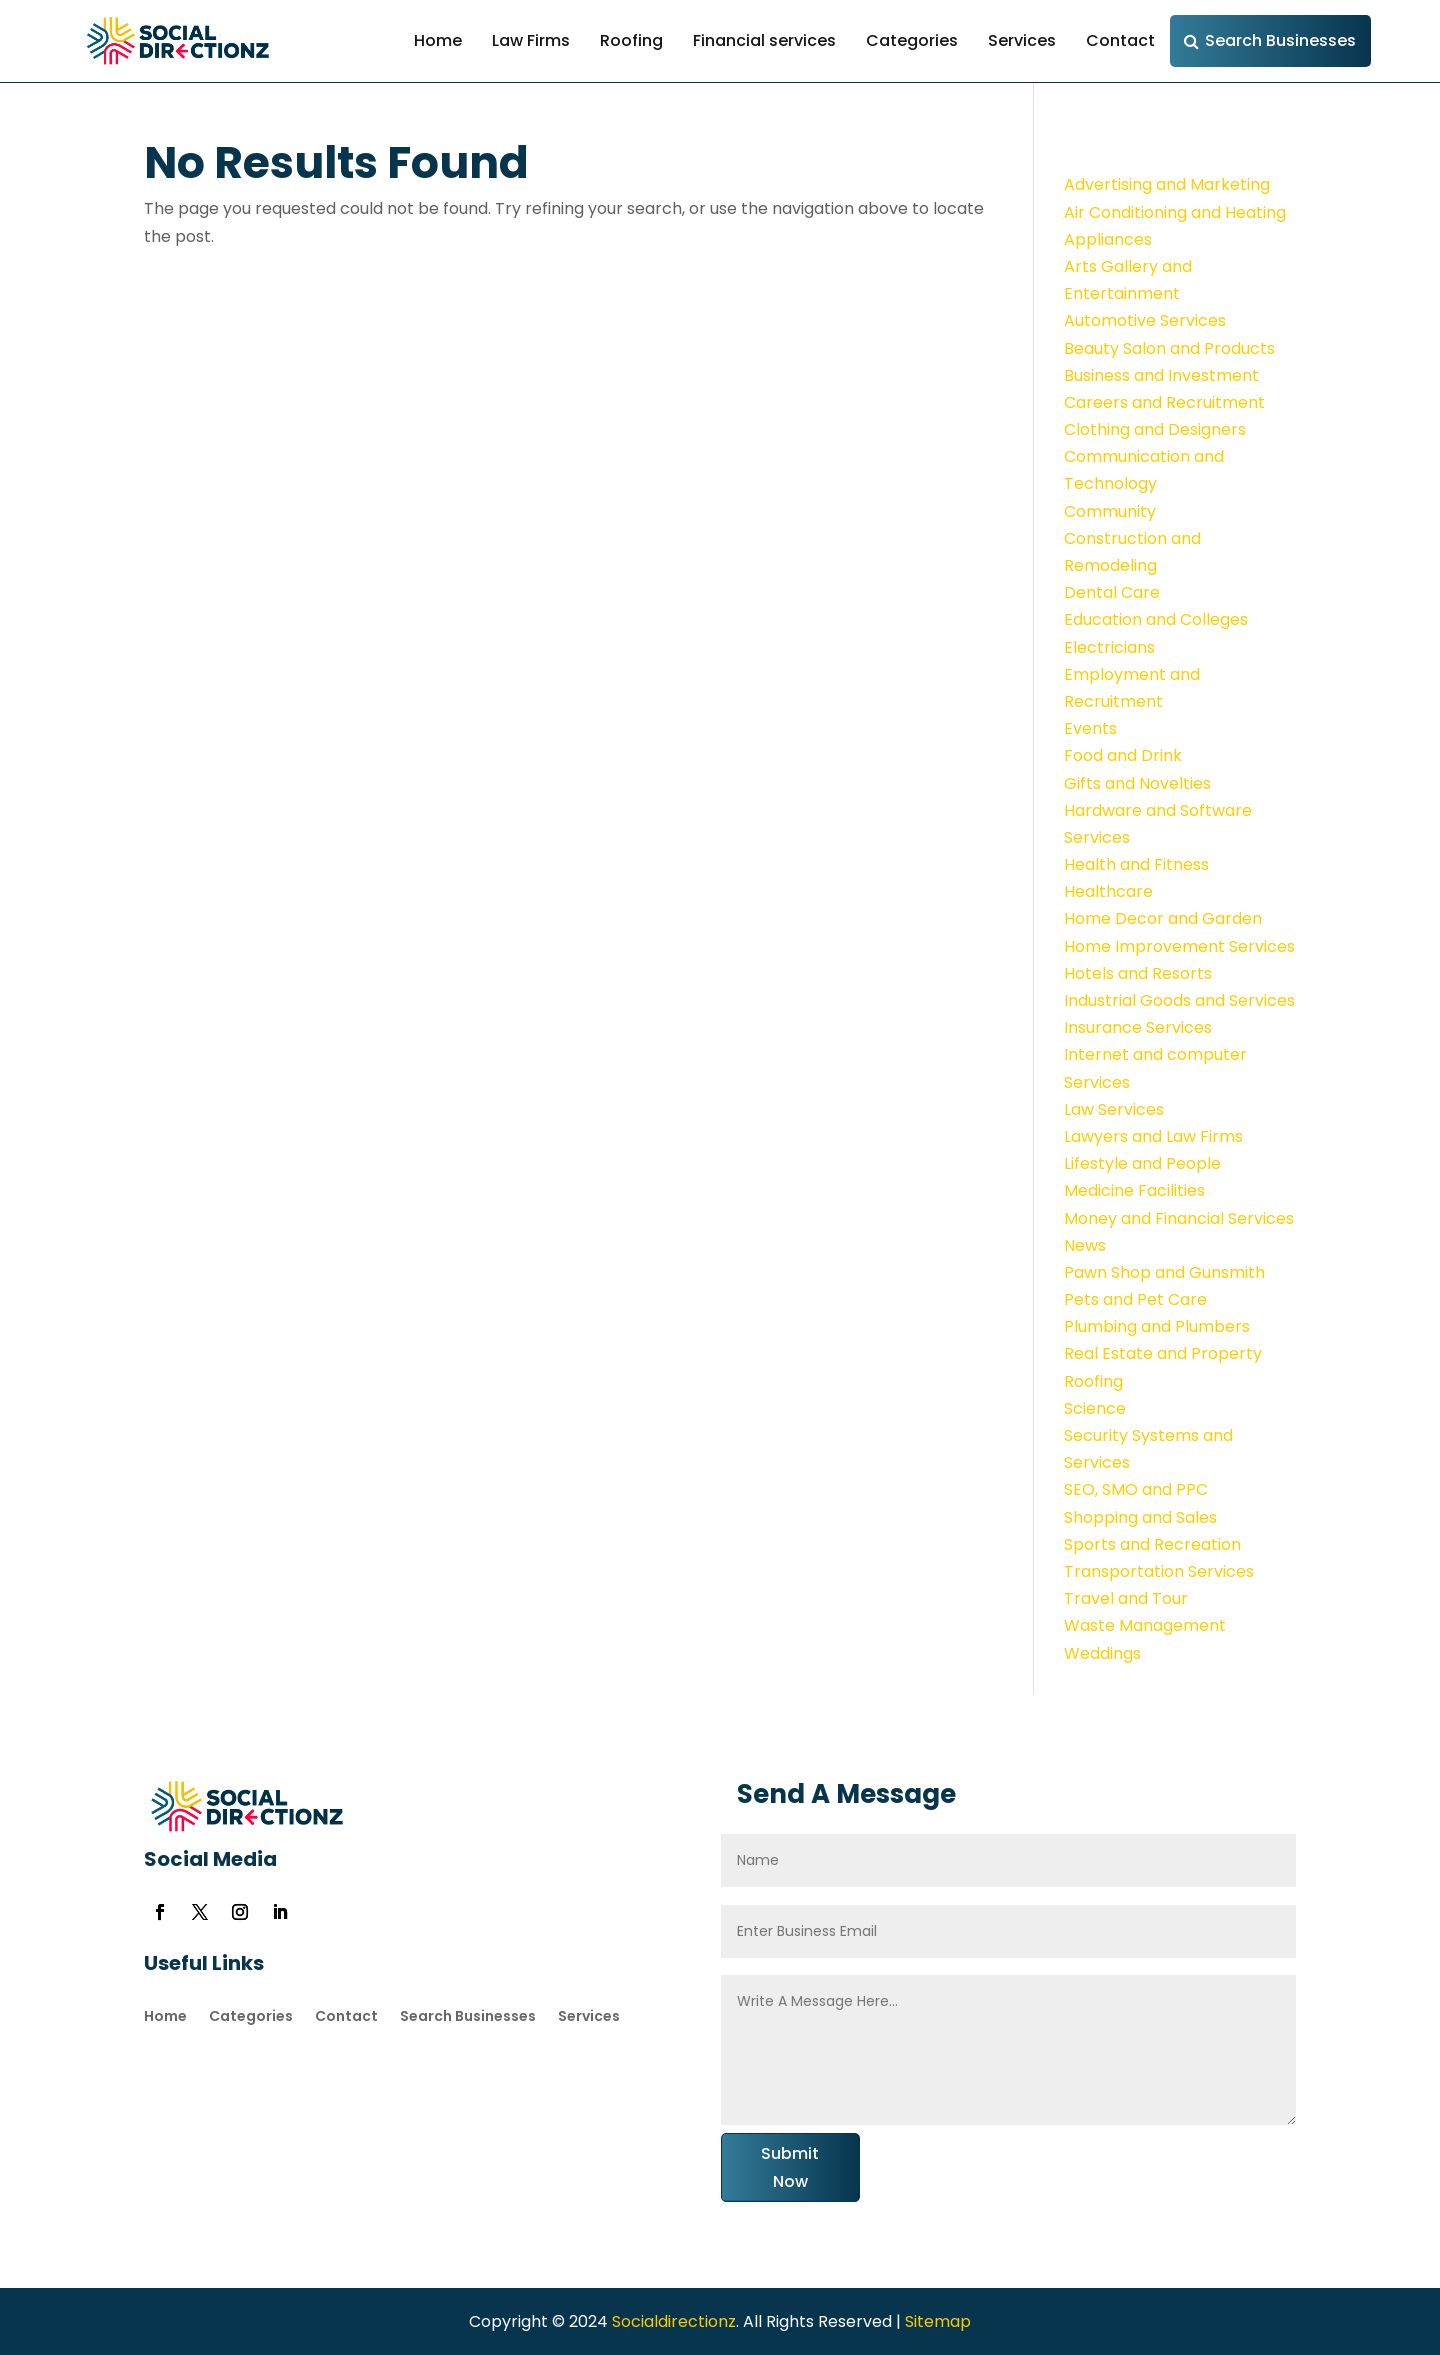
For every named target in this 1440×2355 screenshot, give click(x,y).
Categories (912, 40)
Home (438, 40)
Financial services (764, 40)
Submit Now (790, 2167)
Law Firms (531, 40)
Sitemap (938, 2321)
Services (1022, 40)
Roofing (631, 40)
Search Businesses (1280, 40)
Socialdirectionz (672, 2321)
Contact (1120, 40)
